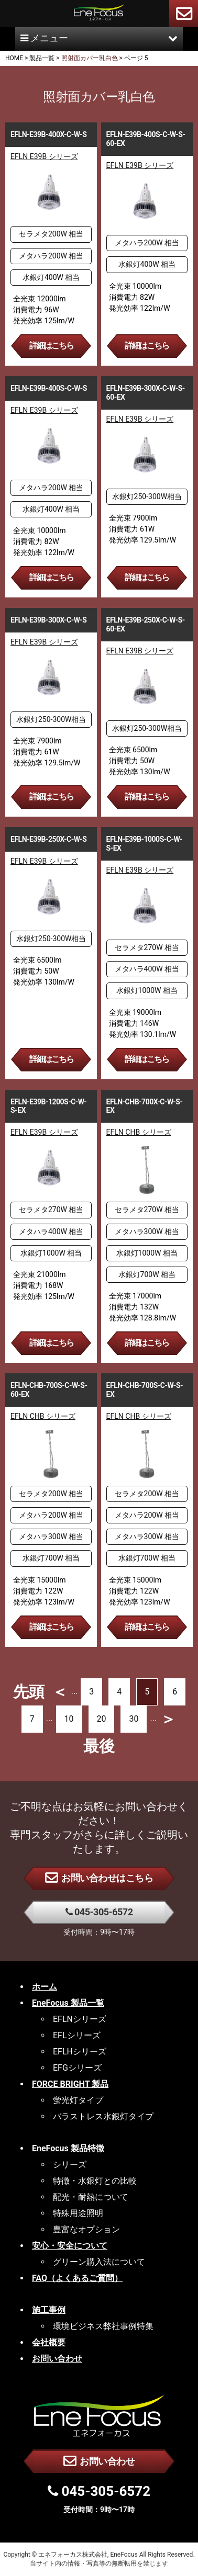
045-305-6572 (99, 1911)
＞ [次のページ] (168, 1719)
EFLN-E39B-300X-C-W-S (48, 620)
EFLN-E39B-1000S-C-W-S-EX (144, 843)
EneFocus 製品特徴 (68, 2148)
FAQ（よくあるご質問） (77, 2278)
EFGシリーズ (77, 2068)
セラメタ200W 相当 (51, 234)
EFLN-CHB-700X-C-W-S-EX (144, 1106)
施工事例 (48, 2310)
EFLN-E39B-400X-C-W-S (48, 134)
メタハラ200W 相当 (51, 256)
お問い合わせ (99, 2460)
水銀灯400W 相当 (51, 277)
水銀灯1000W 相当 (147, 990)
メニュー (99, 37)
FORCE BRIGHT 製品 (70, 2084)
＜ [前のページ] (60, 1691)
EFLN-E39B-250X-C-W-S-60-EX (145, 624)
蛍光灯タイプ (78, 2100)
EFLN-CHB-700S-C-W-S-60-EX (48, 1389)
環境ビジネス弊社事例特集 (103, 2326)
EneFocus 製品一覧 (68, 2003)
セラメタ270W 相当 (147, 947)
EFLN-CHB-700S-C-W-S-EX (144, 1389)
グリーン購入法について (99, 2262)
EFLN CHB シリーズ (138, 1132)
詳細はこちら (51, 346)
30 (133, 1719)
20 (101, 1719)
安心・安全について (69, 2246)
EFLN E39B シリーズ (44, 156)
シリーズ (69, 2165)
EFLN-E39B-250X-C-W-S (48, 839)
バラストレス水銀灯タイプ (103, 2116)
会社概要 (48, 2342)
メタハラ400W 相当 (147, 969)
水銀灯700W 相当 (147, 1274)
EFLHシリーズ (79, 2052)
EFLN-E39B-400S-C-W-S (48, 388)
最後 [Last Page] (99, 1746)
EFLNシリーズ (79, 2019)
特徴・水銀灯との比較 (95, 2181)
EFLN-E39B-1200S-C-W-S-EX (48, 1106)
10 (69, 1719)
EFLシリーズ (77, 2035)
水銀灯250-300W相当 (147, 496)
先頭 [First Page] (29, 1691)
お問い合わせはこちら (99, 1877)
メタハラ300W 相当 (147, 1231)
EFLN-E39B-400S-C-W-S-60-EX (145, 139)
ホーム (44, 1987)
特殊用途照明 (78, 2213)
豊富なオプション (86, 2229)
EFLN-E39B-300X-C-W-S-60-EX (145, 392)
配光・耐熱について (90, 2197)
